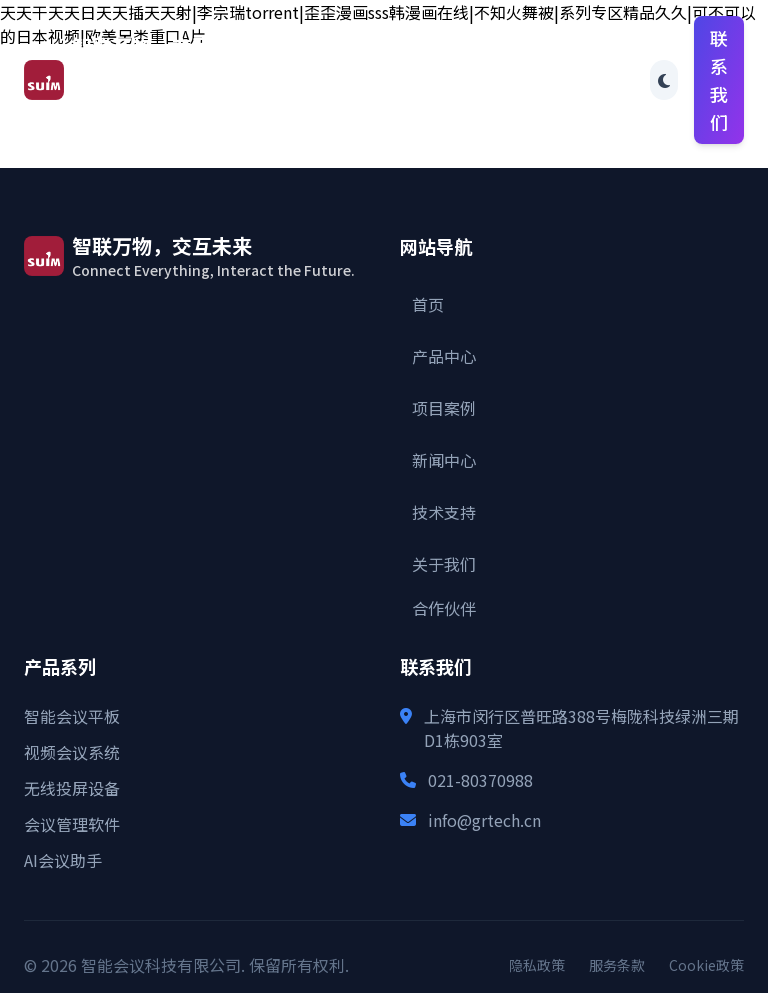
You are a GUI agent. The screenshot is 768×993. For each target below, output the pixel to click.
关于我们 (444, 564)
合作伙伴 (625, 79)
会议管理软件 (72, 824)
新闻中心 (444, 460)
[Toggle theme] (664, 80)
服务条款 (617, 965)
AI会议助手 (63, 860)
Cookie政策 (706, 965)
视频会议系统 (72, 752)
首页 (242, 52)
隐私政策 (537, 965)
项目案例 (444, 408)
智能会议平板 (72, 716)
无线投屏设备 (72, 788)
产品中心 (444, 356)
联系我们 (719, 80)
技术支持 (444, 512)
